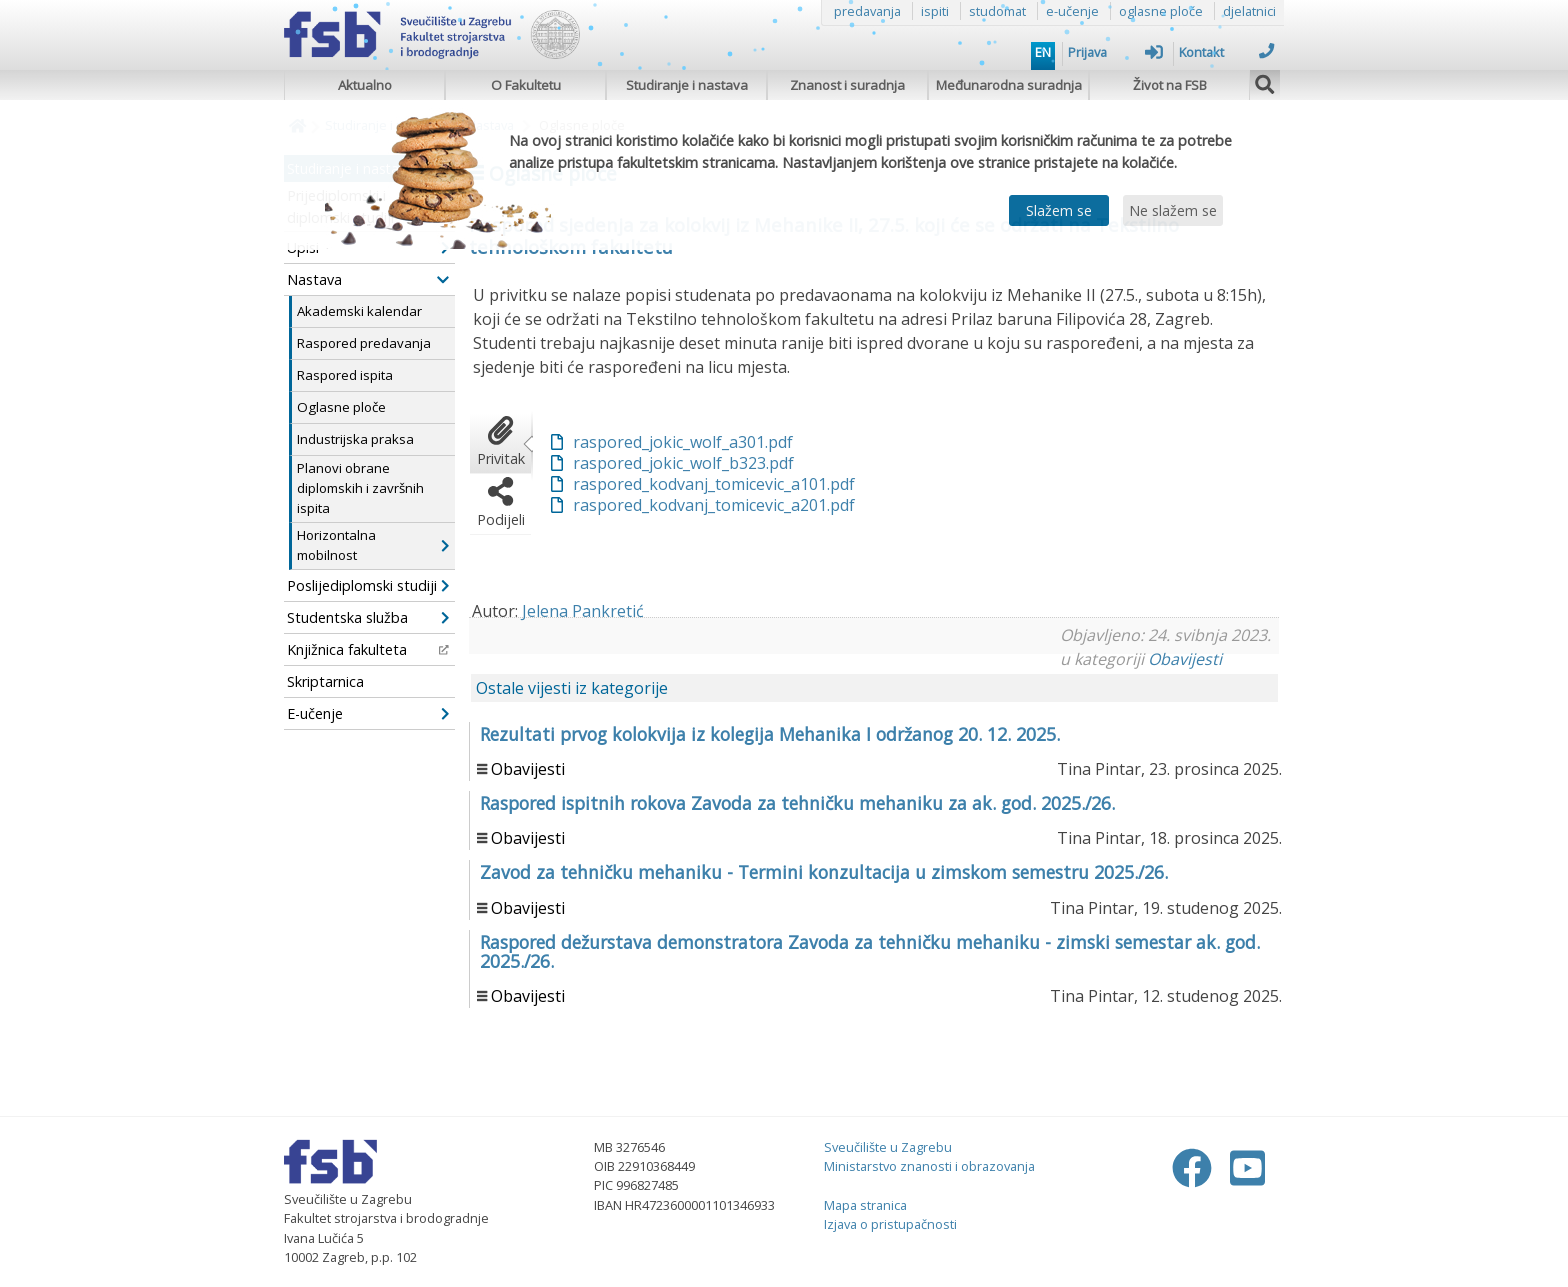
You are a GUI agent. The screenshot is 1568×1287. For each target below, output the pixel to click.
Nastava (368, 279)
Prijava (1115, 52)
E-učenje (368, 713)
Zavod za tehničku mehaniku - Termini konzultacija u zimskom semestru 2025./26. (824, 872)
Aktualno (365, 85)
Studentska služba (368, 617)
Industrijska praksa (355, 439)
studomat (997, 11)
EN (1043, 52)
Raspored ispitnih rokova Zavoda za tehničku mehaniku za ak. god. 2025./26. (797, 803)
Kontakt (1226, 52)
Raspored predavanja (364, 343)
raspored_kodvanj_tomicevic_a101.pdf (714, 484)
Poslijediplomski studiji (368, 585)
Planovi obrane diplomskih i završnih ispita (360, 488)
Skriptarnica (325, 681)
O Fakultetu (526, 85)
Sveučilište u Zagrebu (888, 1147)
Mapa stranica (865, 1205)
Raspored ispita (345, 375)
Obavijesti (1185, 659)
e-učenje (1072, 11)
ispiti (935, 11)
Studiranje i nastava (687, 85)
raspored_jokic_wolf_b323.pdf (683, 463)
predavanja (867, 11)
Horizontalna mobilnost (373, 545)
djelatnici (1249, 11)
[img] (1265, 82)
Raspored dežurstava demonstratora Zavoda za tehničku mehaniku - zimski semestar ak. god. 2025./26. (870, 951)
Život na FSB (1170, 85)
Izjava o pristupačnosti (890, 1224)
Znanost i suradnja (847, 85)
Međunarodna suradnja (1009, 85)
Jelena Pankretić (583, 611)
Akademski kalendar (359, 311)
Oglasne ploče (341, 407)
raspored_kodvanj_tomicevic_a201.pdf (714, 505)
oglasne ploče (1161, 11)
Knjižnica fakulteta (368, 649)
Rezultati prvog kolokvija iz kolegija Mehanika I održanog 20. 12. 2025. (770, 734)
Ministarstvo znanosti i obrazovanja (929, 1166)
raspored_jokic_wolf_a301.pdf (683, 442)
